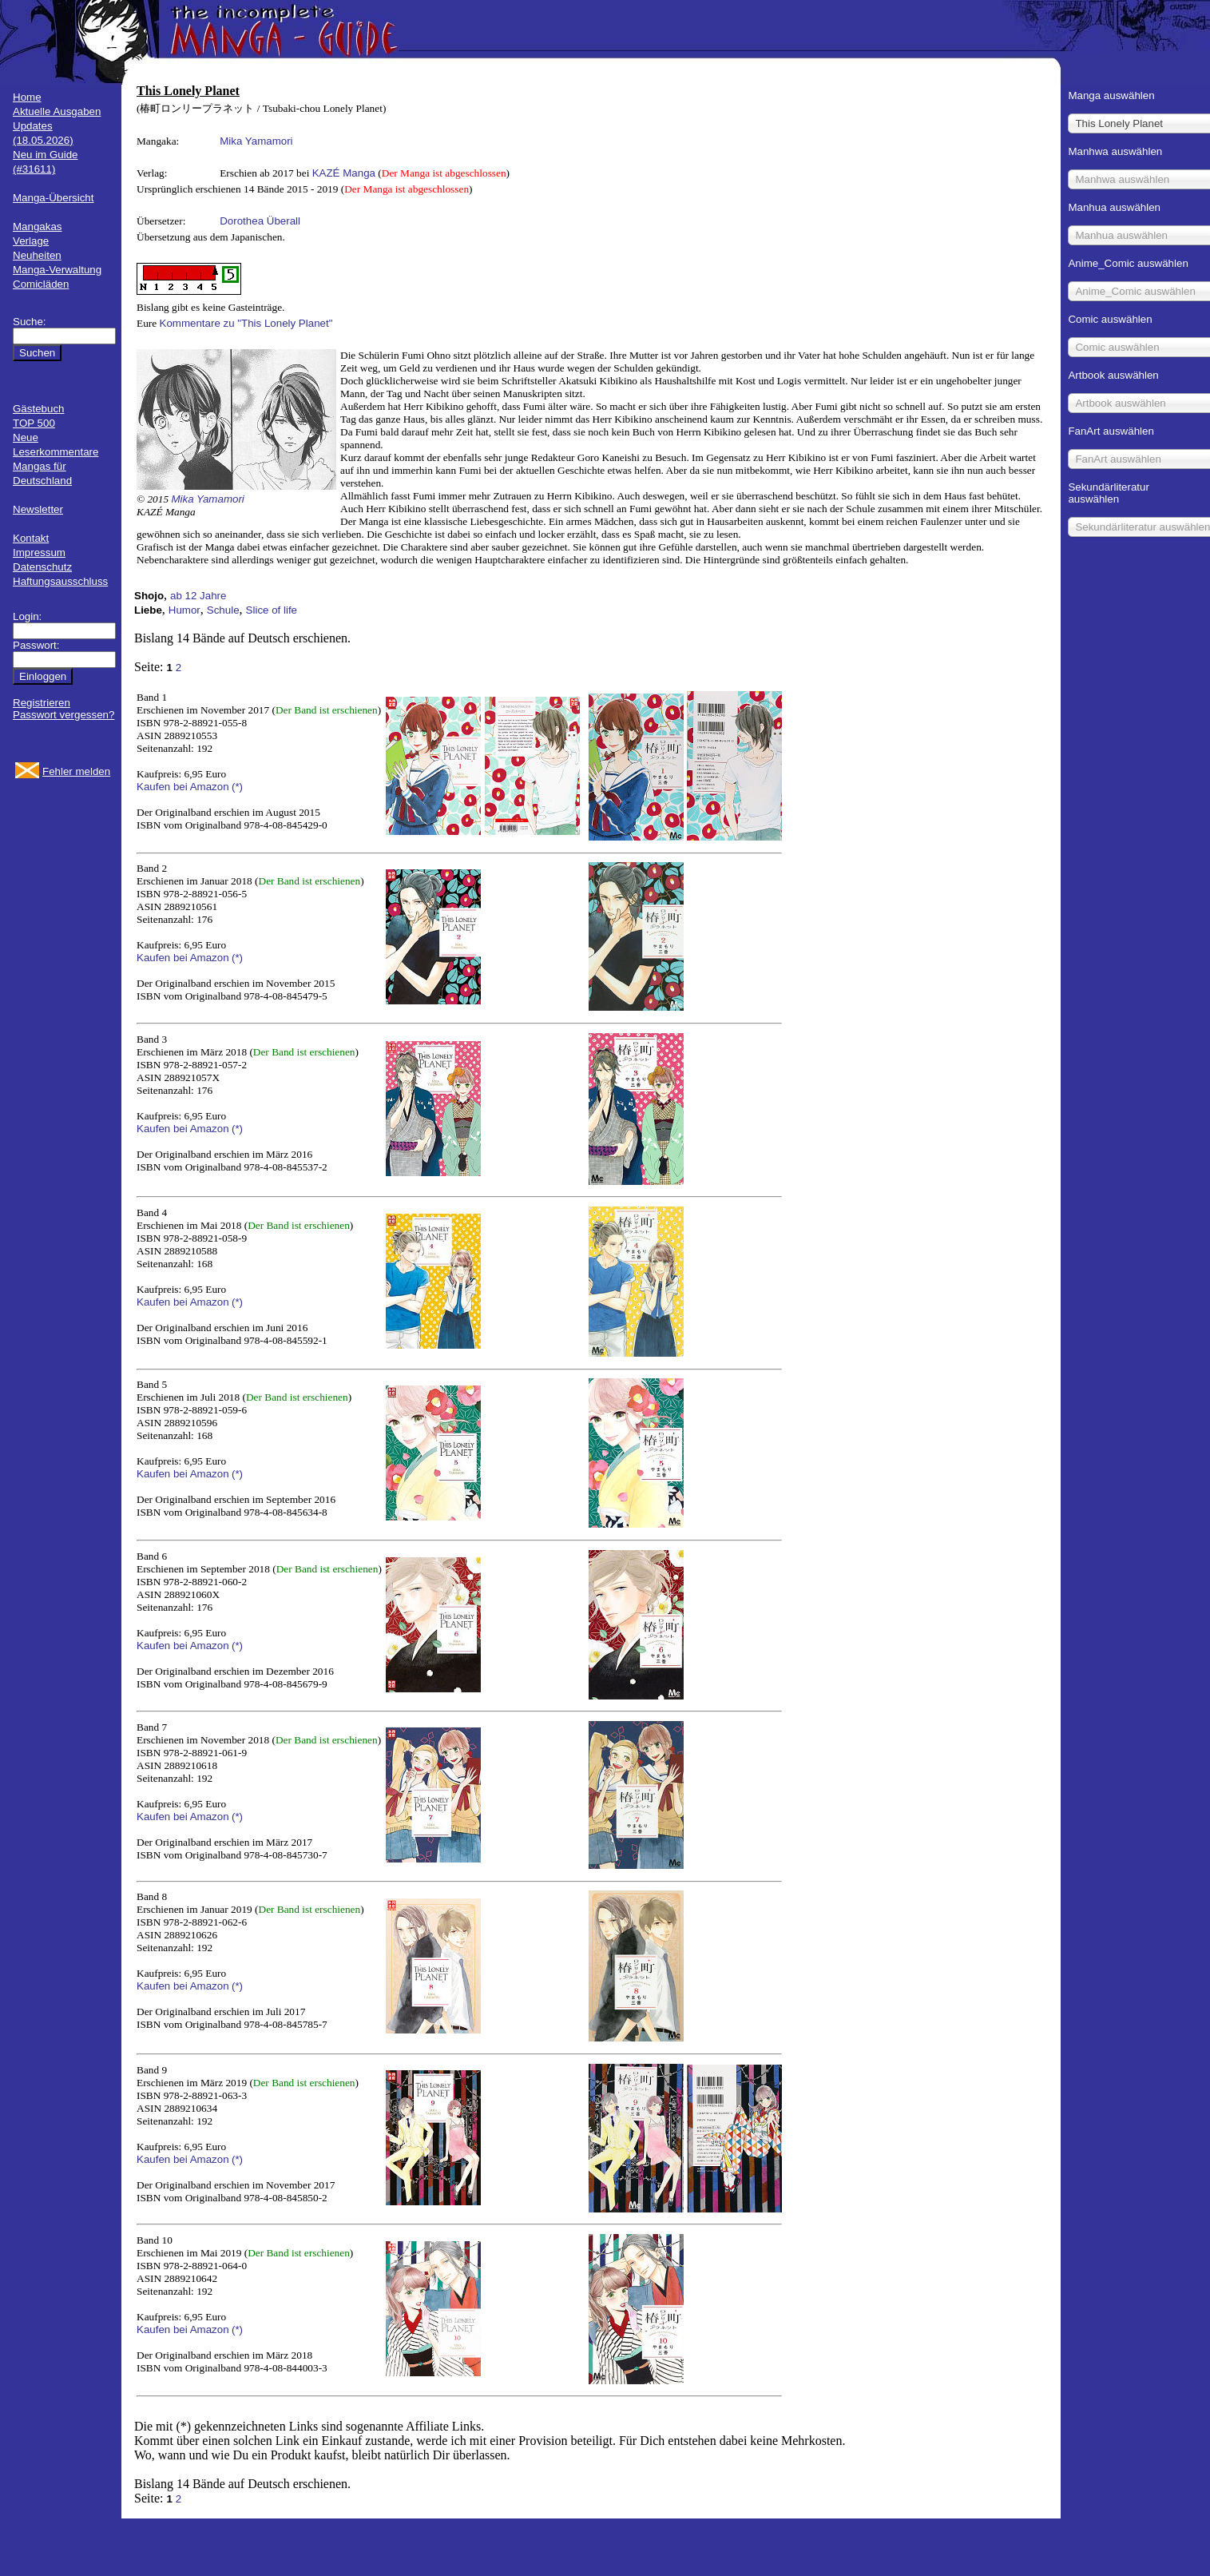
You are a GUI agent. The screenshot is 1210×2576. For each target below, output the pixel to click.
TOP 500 (34, 423)
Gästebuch (38, 409)
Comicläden (41, 284)
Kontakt (31, 538)
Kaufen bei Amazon (183, 787)
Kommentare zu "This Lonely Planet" (246, 323)
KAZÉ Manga (343, 173)
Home (27, 97)
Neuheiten (37, 255)
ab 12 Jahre (198, 596)
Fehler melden (76, 771)
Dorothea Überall (260, 221)
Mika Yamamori (256, 141)
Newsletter (38, 509)
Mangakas (37, 227)
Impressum (39, 553)
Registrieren (41, 703)
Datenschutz (42, 567)
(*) (237, 787)
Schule (223, 610)
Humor (184, 610)
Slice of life (271, 610)
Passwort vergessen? (63, 715)
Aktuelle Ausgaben (57, 111)
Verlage (31, 241)
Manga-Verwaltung (57, 270)
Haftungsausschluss (60, 581)
